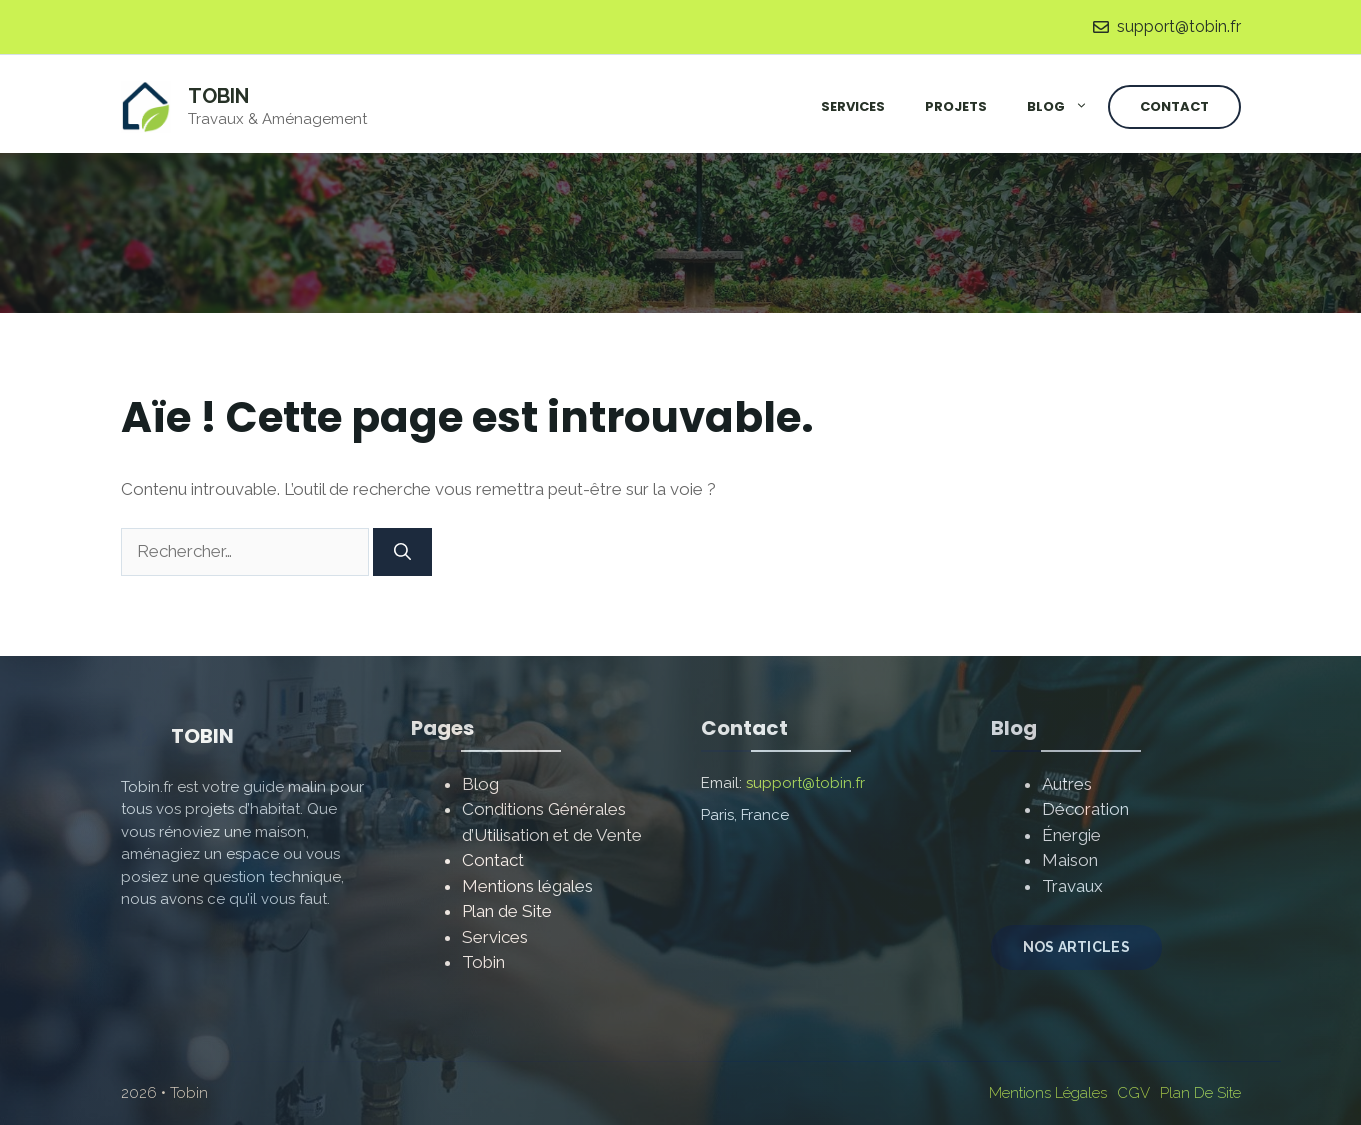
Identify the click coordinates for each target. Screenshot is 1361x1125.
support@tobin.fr (1179, 26)
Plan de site (1200, 1093)
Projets (956, 106)
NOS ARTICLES (1076, 947)
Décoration (1085, 809)
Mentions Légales (1048, 1093)
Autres (1067, 784)
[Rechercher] (402, 552)
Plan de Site (507, 911)
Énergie (1071, 835)
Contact (1174, 106)
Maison (1070, 860)
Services (853, 106)
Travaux (1072, 886)
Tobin (218, 96)
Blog (1067, 107)
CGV (1133, 1093)
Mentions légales (527, 886)
